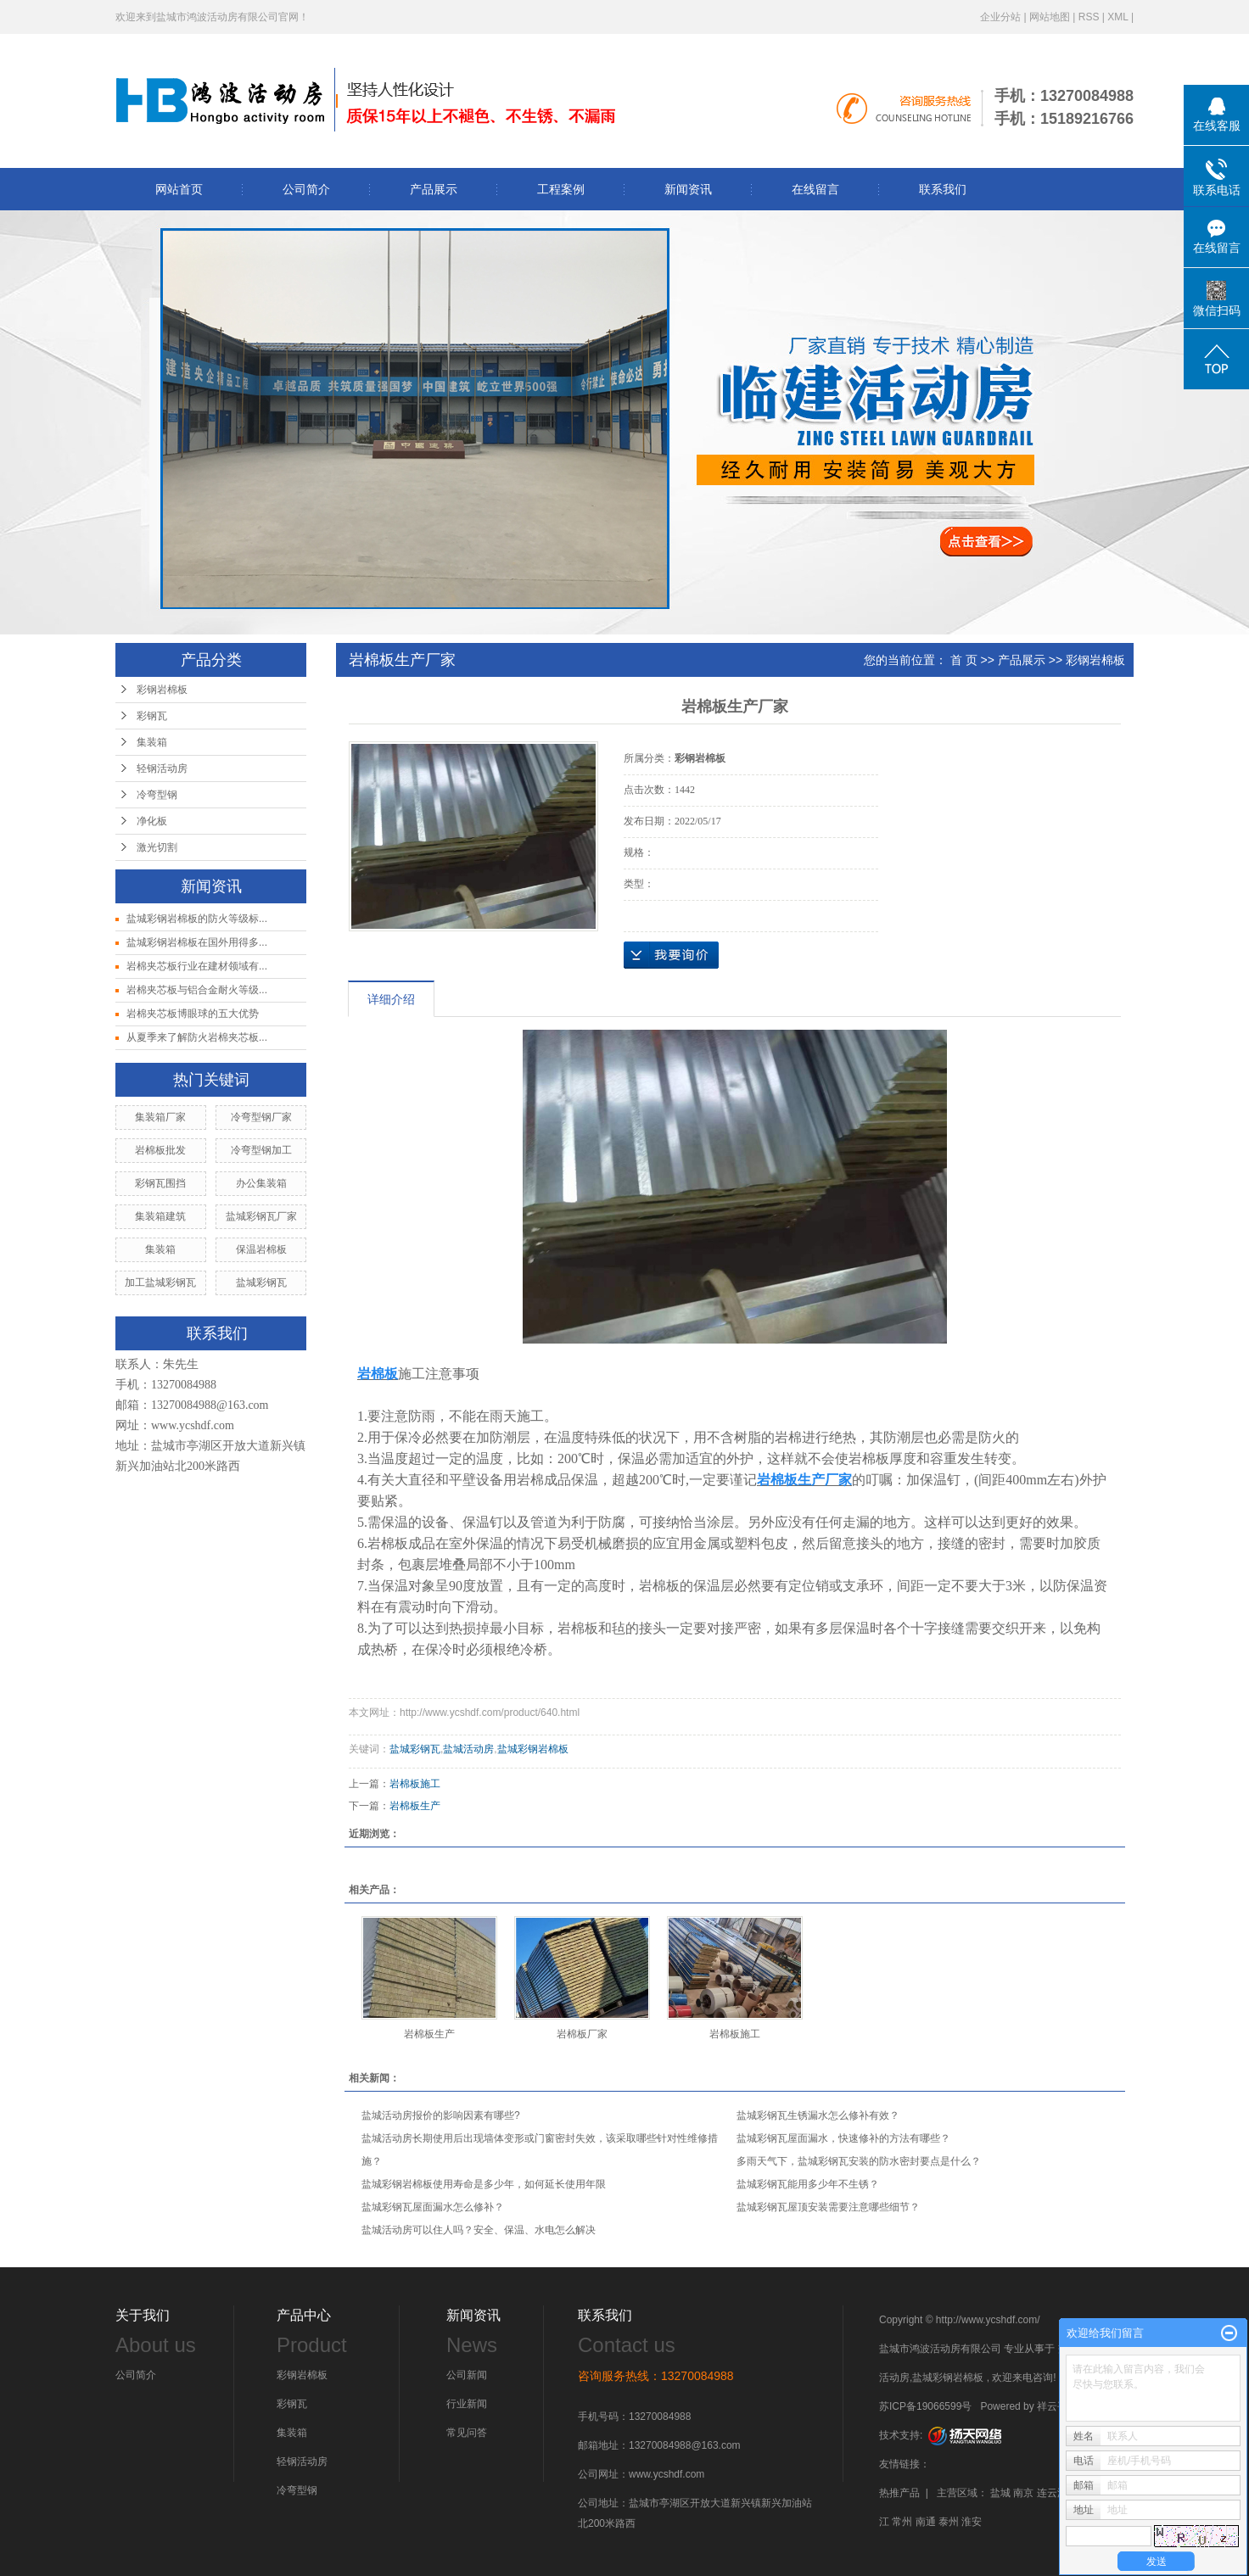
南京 (1023, 2493)
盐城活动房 (468, 1749)
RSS (1089, 17)
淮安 (971, 2522)
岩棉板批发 (160, 1150)
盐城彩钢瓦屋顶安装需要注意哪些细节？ (828, 2207)
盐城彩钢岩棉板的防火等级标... (196, 919)
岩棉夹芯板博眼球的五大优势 (192, 1014)
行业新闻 (466, 2404)
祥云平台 (1057, 2406)
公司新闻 (466, 2375)
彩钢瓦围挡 (160, 1183)
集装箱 (152, 742)
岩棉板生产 (414, 1806)
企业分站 (1000, 17)
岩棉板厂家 (582, 2034)
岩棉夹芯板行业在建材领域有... (196, 966)
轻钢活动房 (162, 768)
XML (1117, 17)
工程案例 (561, 189)
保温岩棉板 (261, 1249)
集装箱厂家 (160, 1117)
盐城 (1000, 2493)
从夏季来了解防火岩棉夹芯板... (196, 1037)
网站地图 (1049, 17)
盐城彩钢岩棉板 (532, 1749)
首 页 (963, 660)
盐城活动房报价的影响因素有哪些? (440, 2115)
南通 (926, 2522)
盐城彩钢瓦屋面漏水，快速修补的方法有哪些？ (843, 2138)
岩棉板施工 (414, 1784)
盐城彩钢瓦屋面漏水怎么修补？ (432, 2207)
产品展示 (433, 189)
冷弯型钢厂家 (261, 1117)
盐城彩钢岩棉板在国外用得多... (196, 942)
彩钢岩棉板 (162, 690)
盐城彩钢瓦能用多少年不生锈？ (808, 2184)
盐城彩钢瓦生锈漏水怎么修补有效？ (818, 2115)
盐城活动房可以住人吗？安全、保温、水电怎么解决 (478, 2230)
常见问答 (466, 2433)
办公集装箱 (261, 1183)
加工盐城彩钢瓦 (160, 1282)
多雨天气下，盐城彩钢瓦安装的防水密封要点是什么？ (859, 2161)
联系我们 (942, 189)
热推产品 (899, 2493)
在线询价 (671, 955)
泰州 (948, 2522)
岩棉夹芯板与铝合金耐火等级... (196, 990)
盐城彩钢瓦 (261, 1282)
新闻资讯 (688, 189)
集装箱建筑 (160, 1216)
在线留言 (815, 189)
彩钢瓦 (152, 716)
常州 (902, 2522)
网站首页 (179, 189)
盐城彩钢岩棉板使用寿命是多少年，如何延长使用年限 (483, 2184)
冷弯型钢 (157, 795)
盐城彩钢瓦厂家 (261, 1216)
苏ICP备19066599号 (925, 2406)
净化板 (152, 821)
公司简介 (306, 189)
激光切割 (157, 847)
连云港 (1052, 2493)
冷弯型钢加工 (261, 1150)
